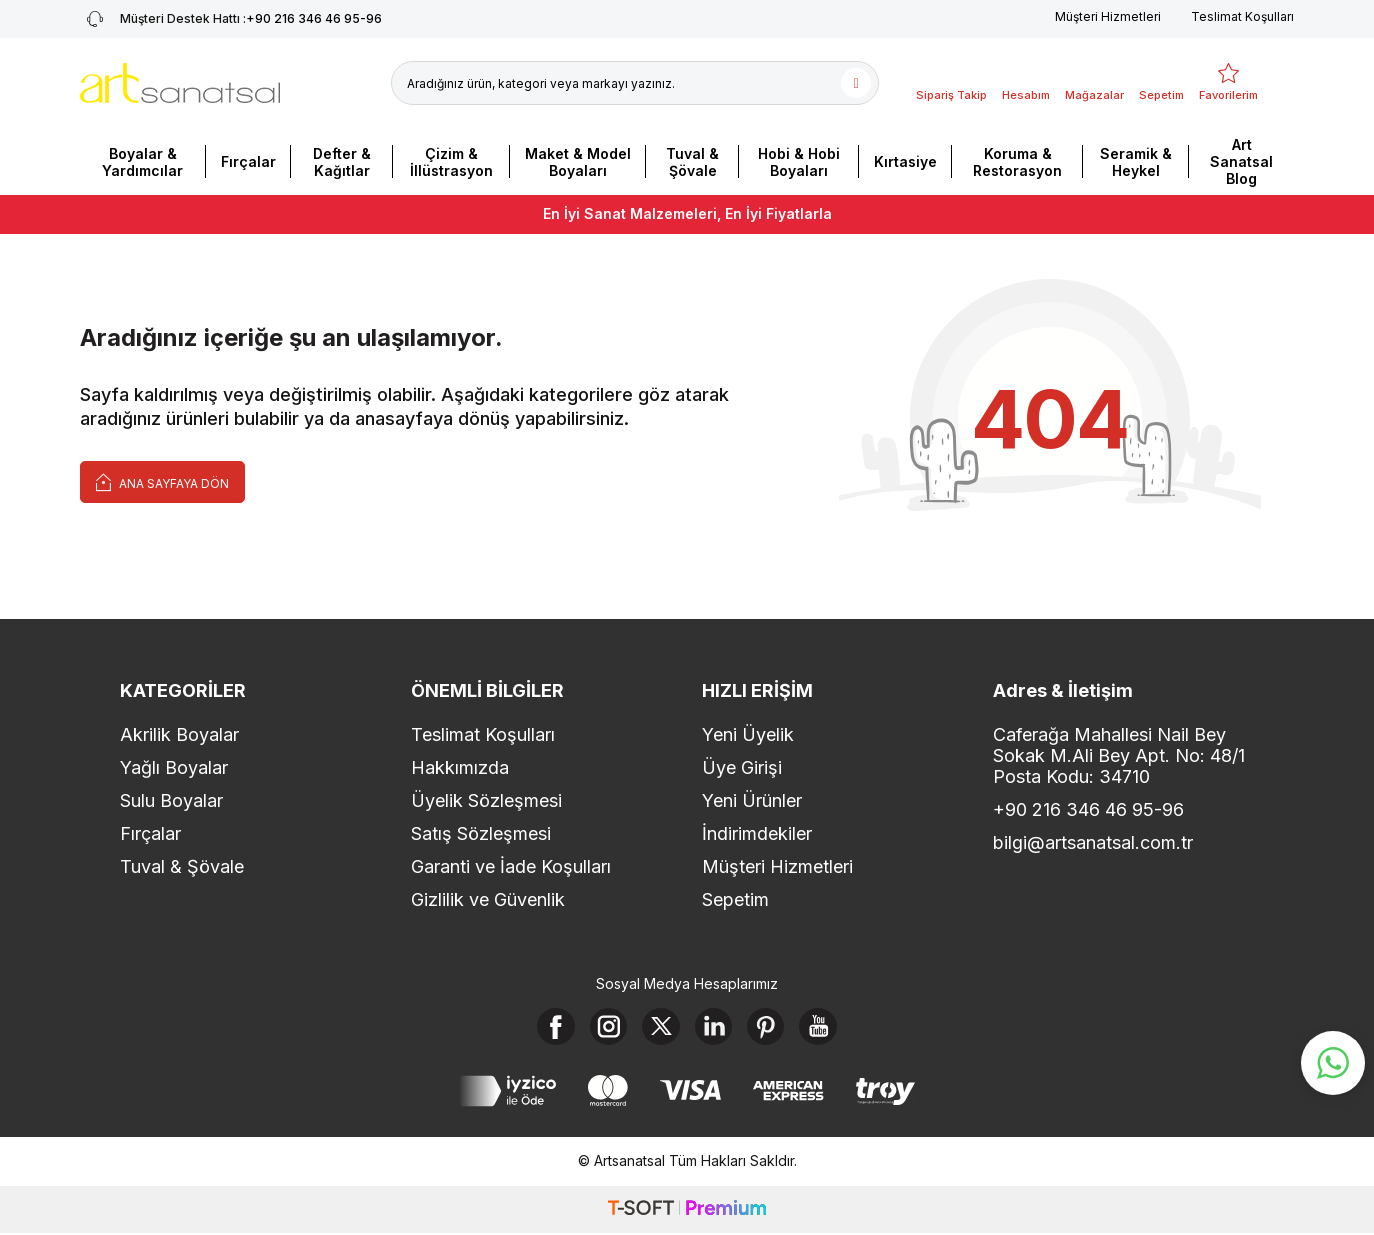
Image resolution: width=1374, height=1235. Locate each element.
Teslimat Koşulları (1242, 16)
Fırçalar (248, 161)
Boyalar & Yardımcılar (142, 162)
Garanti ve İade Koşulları (511, 866)
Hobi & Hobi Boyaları (799, 162)
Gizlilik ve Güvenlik (488, 899)
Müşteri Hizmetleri (1108, 16)
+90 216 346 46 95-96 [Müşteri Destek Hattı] (231, 19)
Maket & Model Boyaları (578, 162)
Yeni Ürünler (752, 800)
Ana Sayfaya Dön (162, 481)
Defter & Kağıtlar (342, 162)
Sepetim (735, 899)
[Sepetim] (1161, 83)
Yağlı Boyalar (174, 767)
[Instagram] (605, 1028)
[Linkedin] (715, 1028)
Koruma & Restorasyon (1017, 162)
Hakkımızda (460, 767)
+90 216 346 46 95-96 (1088, 809)
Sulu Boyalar (171, 800)
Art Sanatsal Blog (1241, 161)
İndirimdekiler (757, 833)
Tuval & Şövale (692, 162)
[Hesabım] (1026, 83)
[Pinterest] (770, 1028)
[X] (660, 1028)
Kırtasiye (905, 161)
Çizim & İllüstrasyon (451, 162)
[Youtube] (825, 1028)
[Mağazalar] (1094, 83)
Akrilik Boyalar (179, 734)
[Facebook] (550, 1028)
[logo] (180, 83)
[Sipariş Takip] (951, 83)
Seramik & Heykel (1136, 162)
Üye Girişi (742, 767)
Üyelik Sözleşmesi (486, 800)
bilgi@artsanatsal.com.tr (1093, 842)
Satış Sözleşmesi (481, 833)
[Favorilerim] (1228, 83)
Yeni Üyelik (748, 734)
